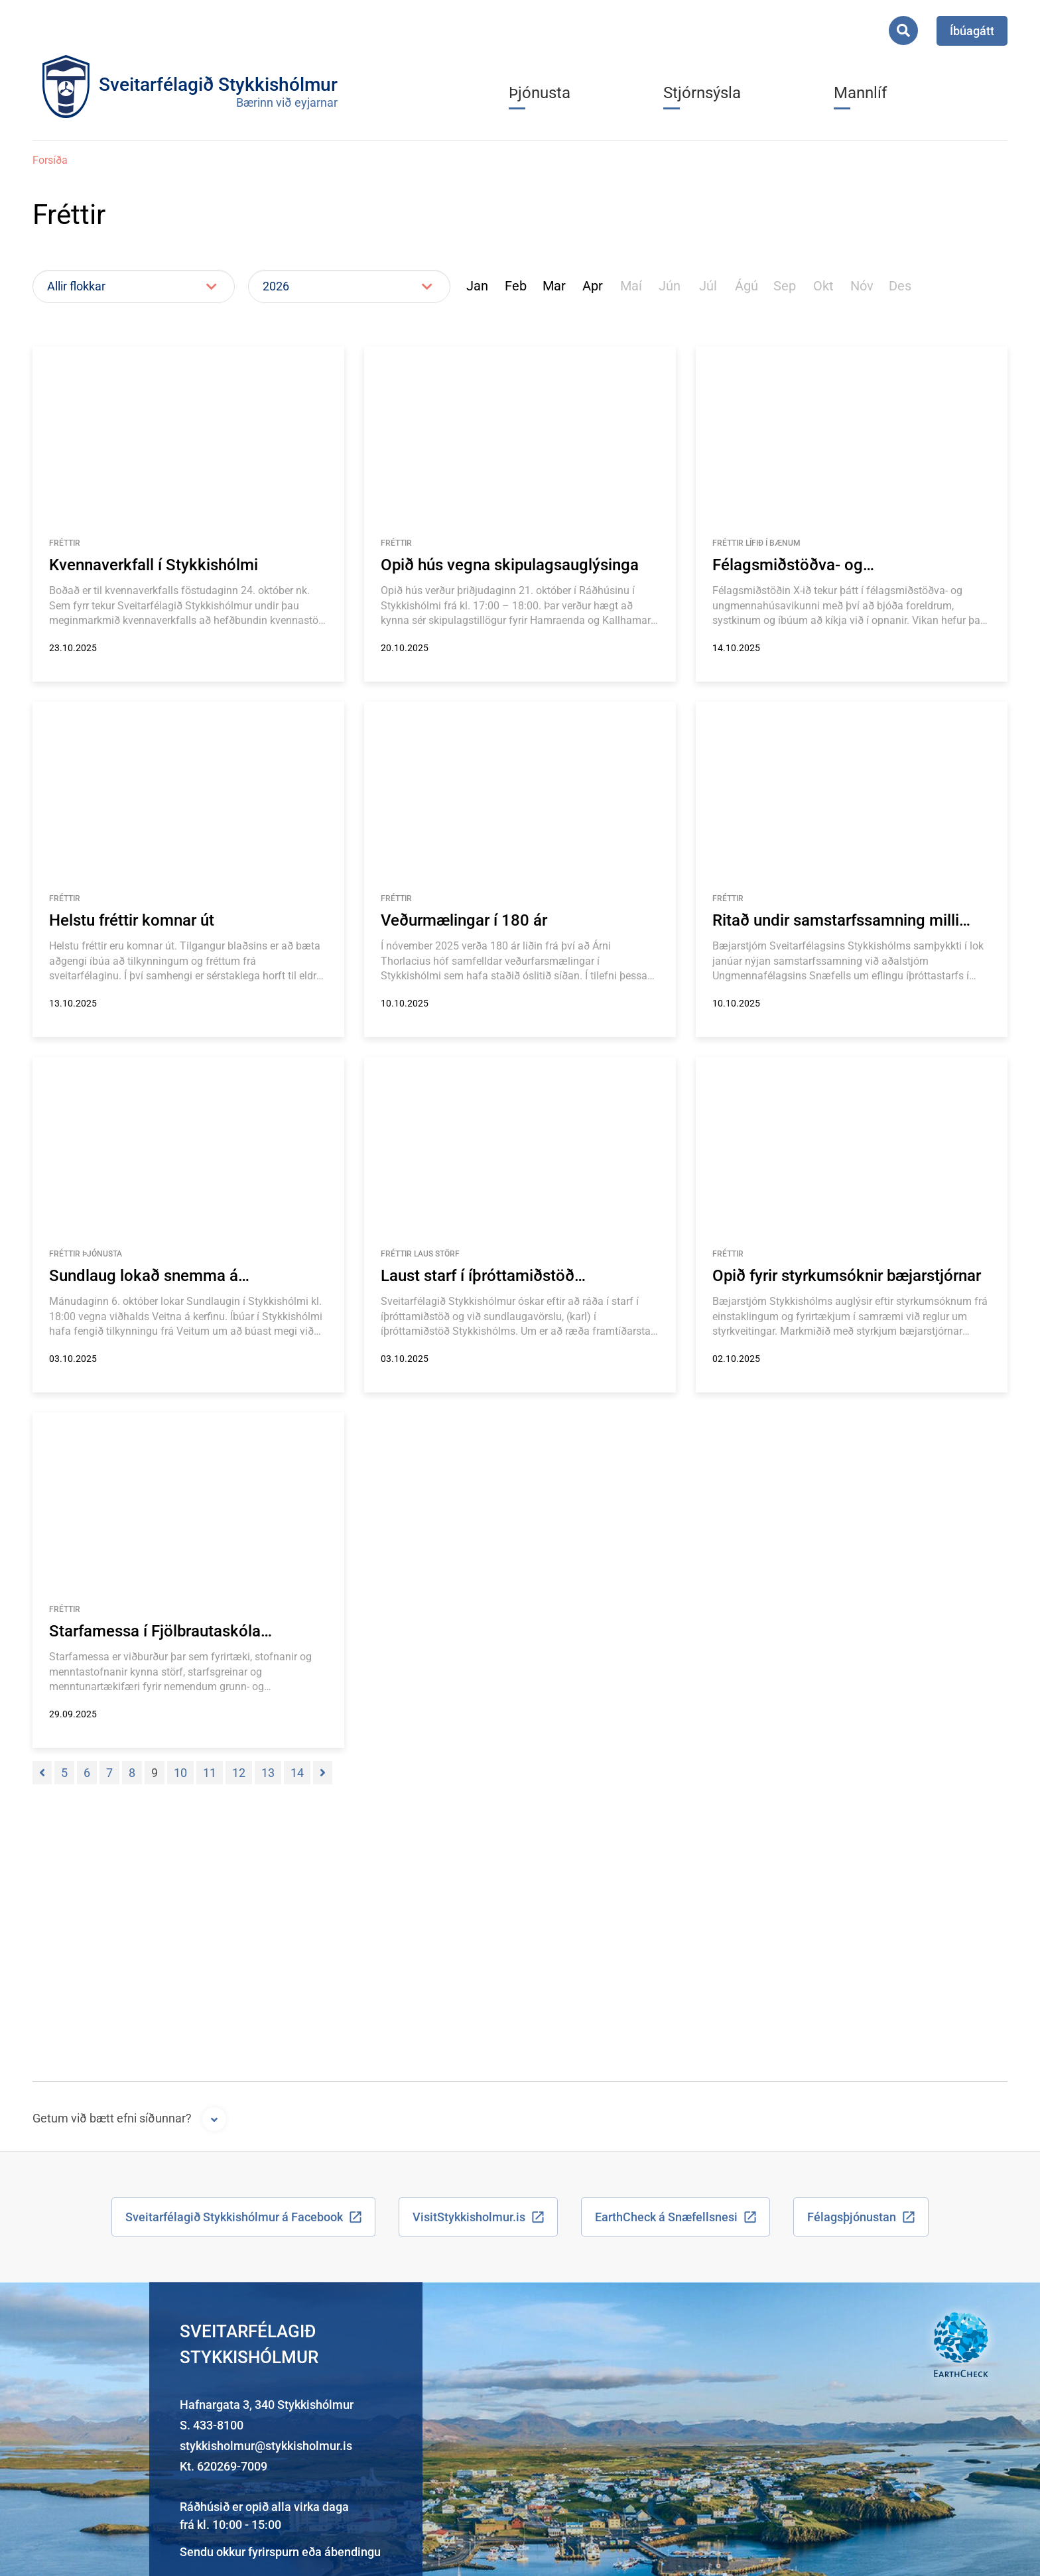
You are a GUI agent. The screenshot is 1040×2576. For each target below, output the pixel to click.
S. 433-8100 (211, 2425)
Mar (554, 286)
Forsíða (50, 160)
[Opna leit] (903, 30)
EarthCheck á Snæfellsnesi (666, 2217)
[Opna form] (214, 2119)
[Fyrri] (42, 1772)
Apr (592, 286)
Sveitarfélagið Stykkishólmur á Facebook (234, 2217)
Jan (477, 286)
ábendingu (352, 2552)
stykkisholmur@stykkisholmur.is (266, 2446)
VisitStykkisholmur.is (469, 2217)
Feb (516, 286)
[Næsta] (322, 1772)
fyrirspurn (273, 2552)
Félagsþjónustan (851, 2217)
